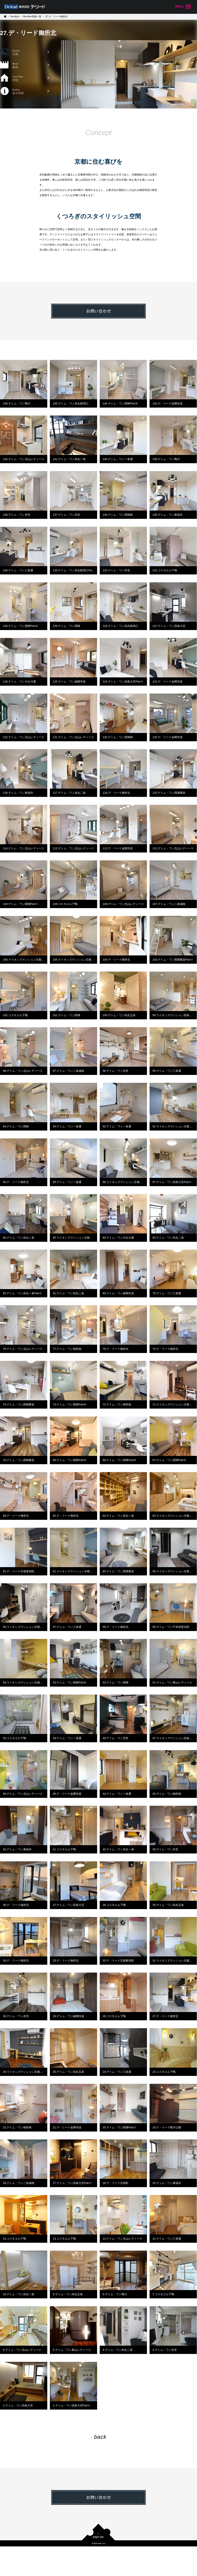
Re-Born (14, 16)
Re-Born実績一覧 (32, 16)
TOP (5, 16)
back (100, 2466)
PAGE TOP (98, 2561)
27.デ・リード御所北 (56, 16)
